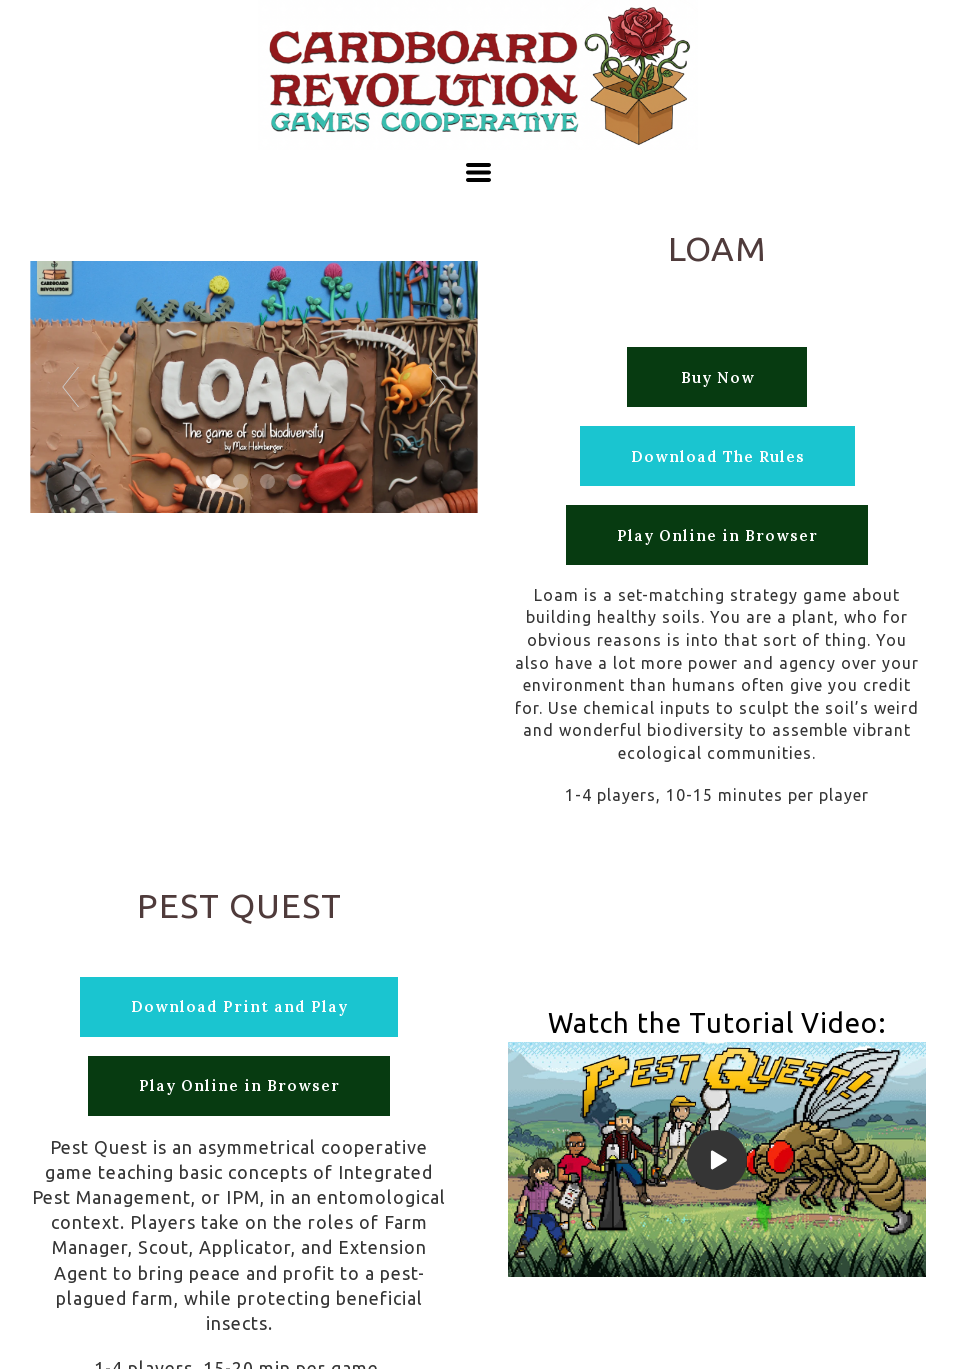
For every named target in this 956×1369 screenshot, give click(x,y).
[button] (478, 172)
